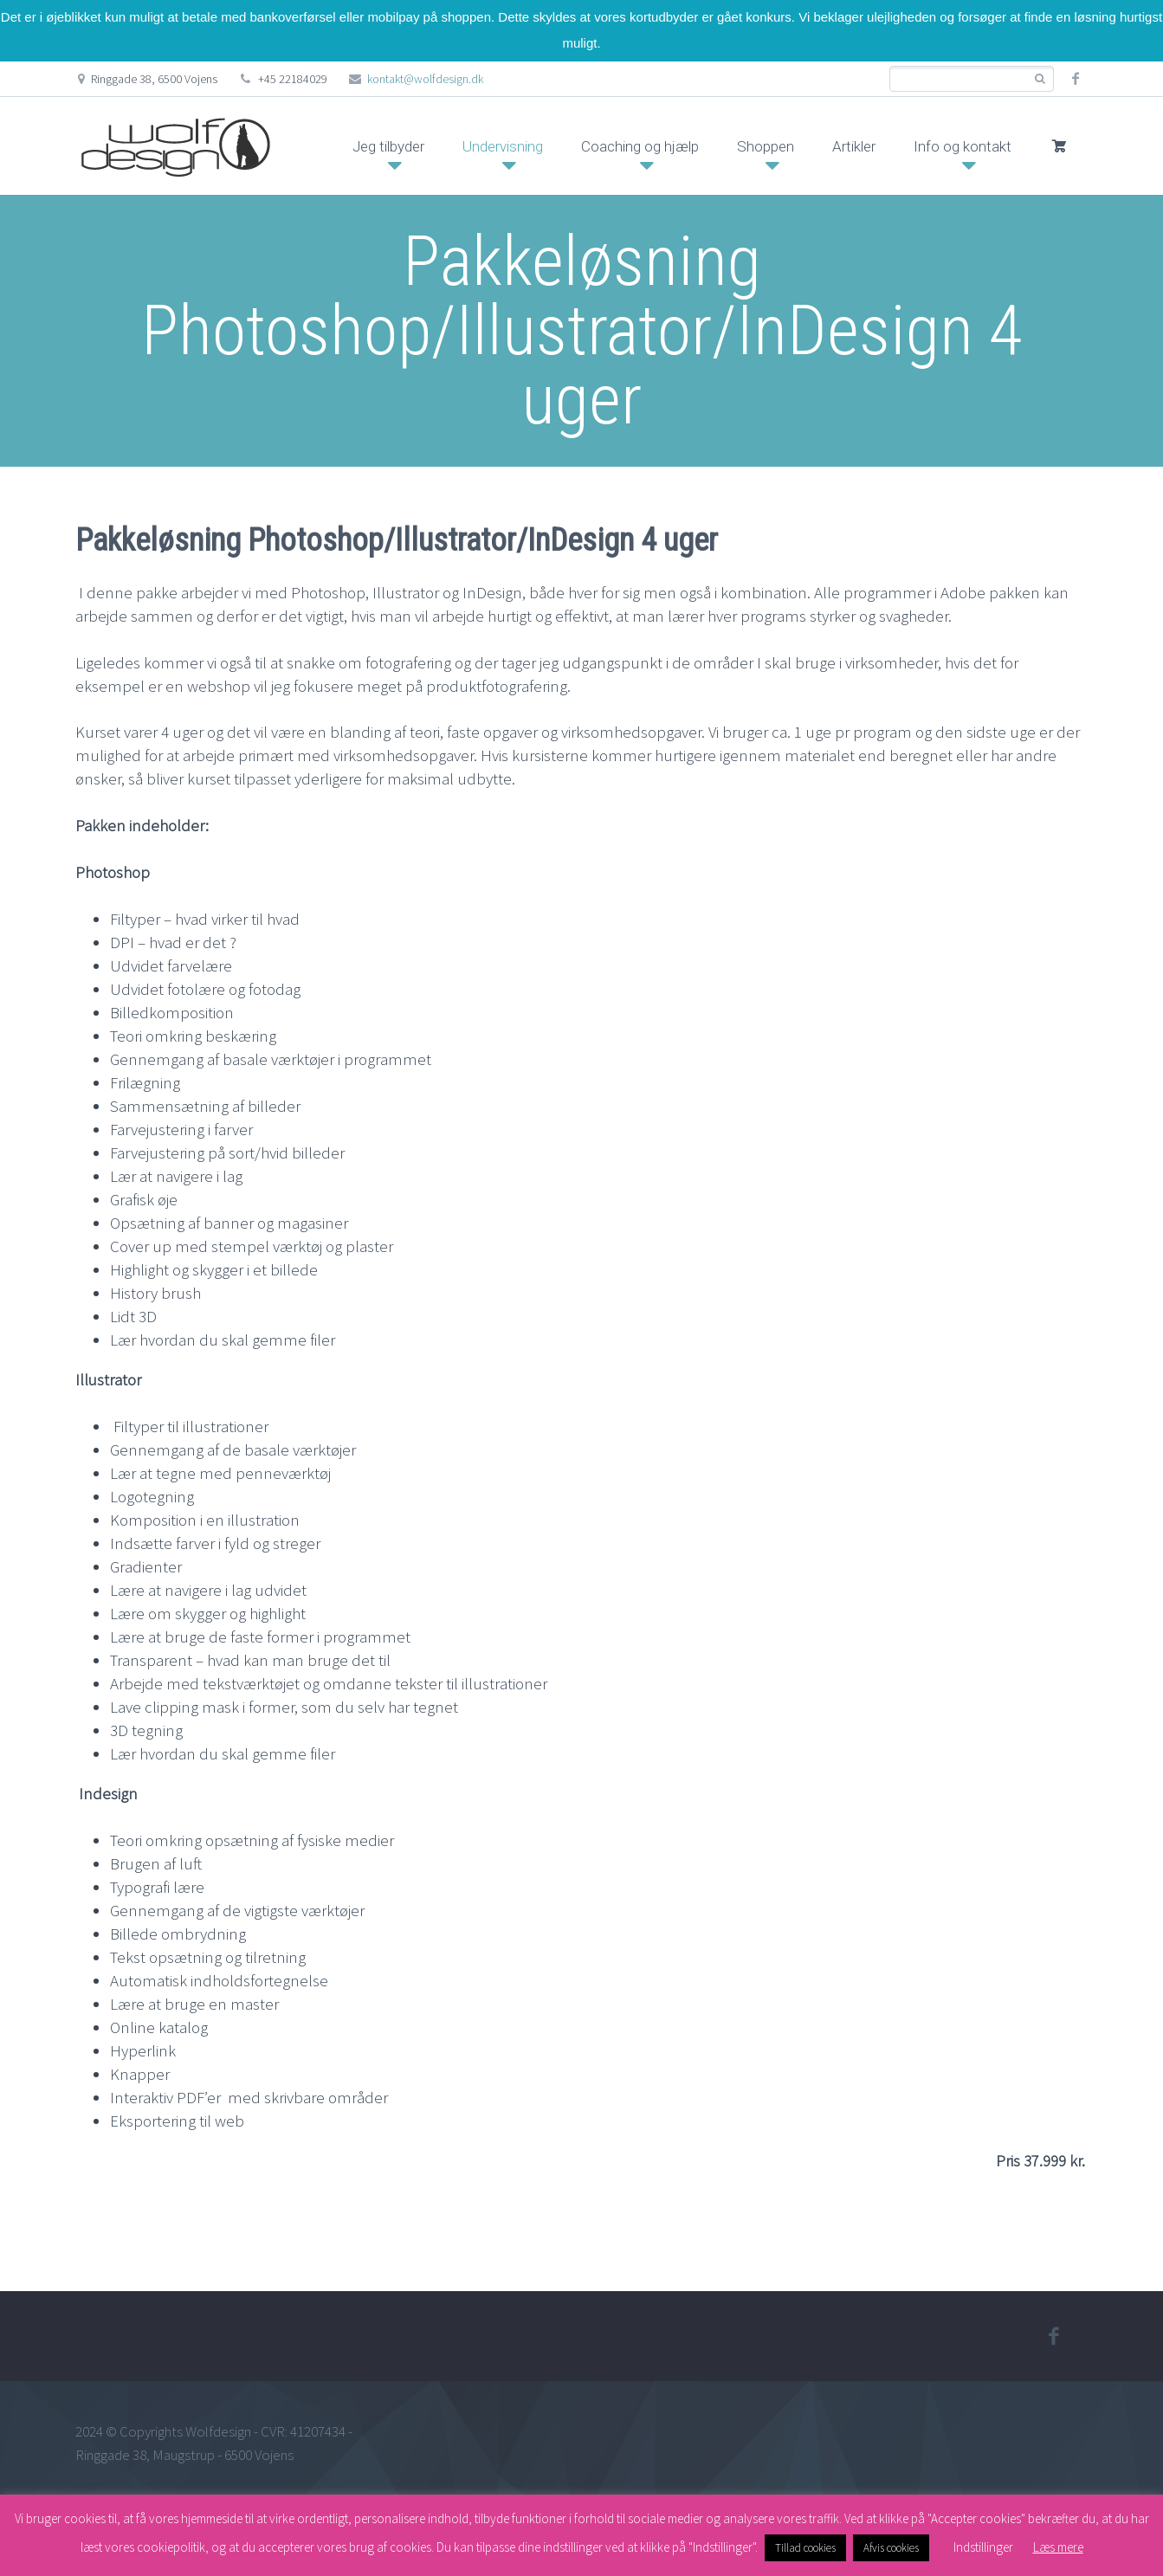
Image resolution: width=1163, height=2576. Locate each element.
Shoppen (765, 146)
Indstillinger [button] (983, 2547)
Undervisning (502, 146)
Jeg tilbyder (388, 146)
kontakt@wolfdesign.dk (425, 79)
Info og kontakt (962, 146)
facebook (1076, 79)
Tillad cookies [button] (805, 2547)
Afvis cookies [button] (891, 2547)
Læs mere (1058, 2547)
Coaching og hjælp (640, 146)
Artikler (853, 146)
